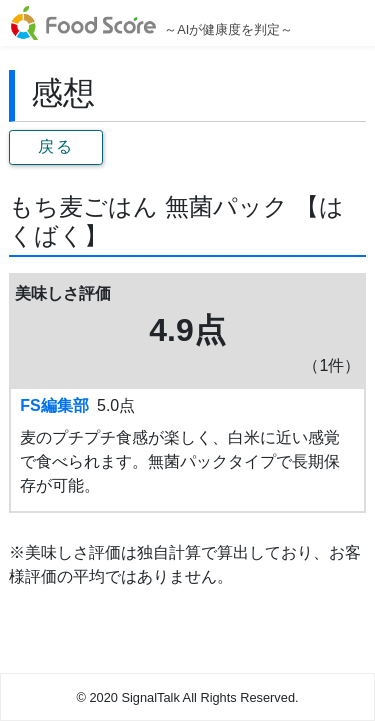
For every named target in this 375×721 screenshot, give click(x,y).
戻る (55, 146)
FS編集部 (54, 405)
